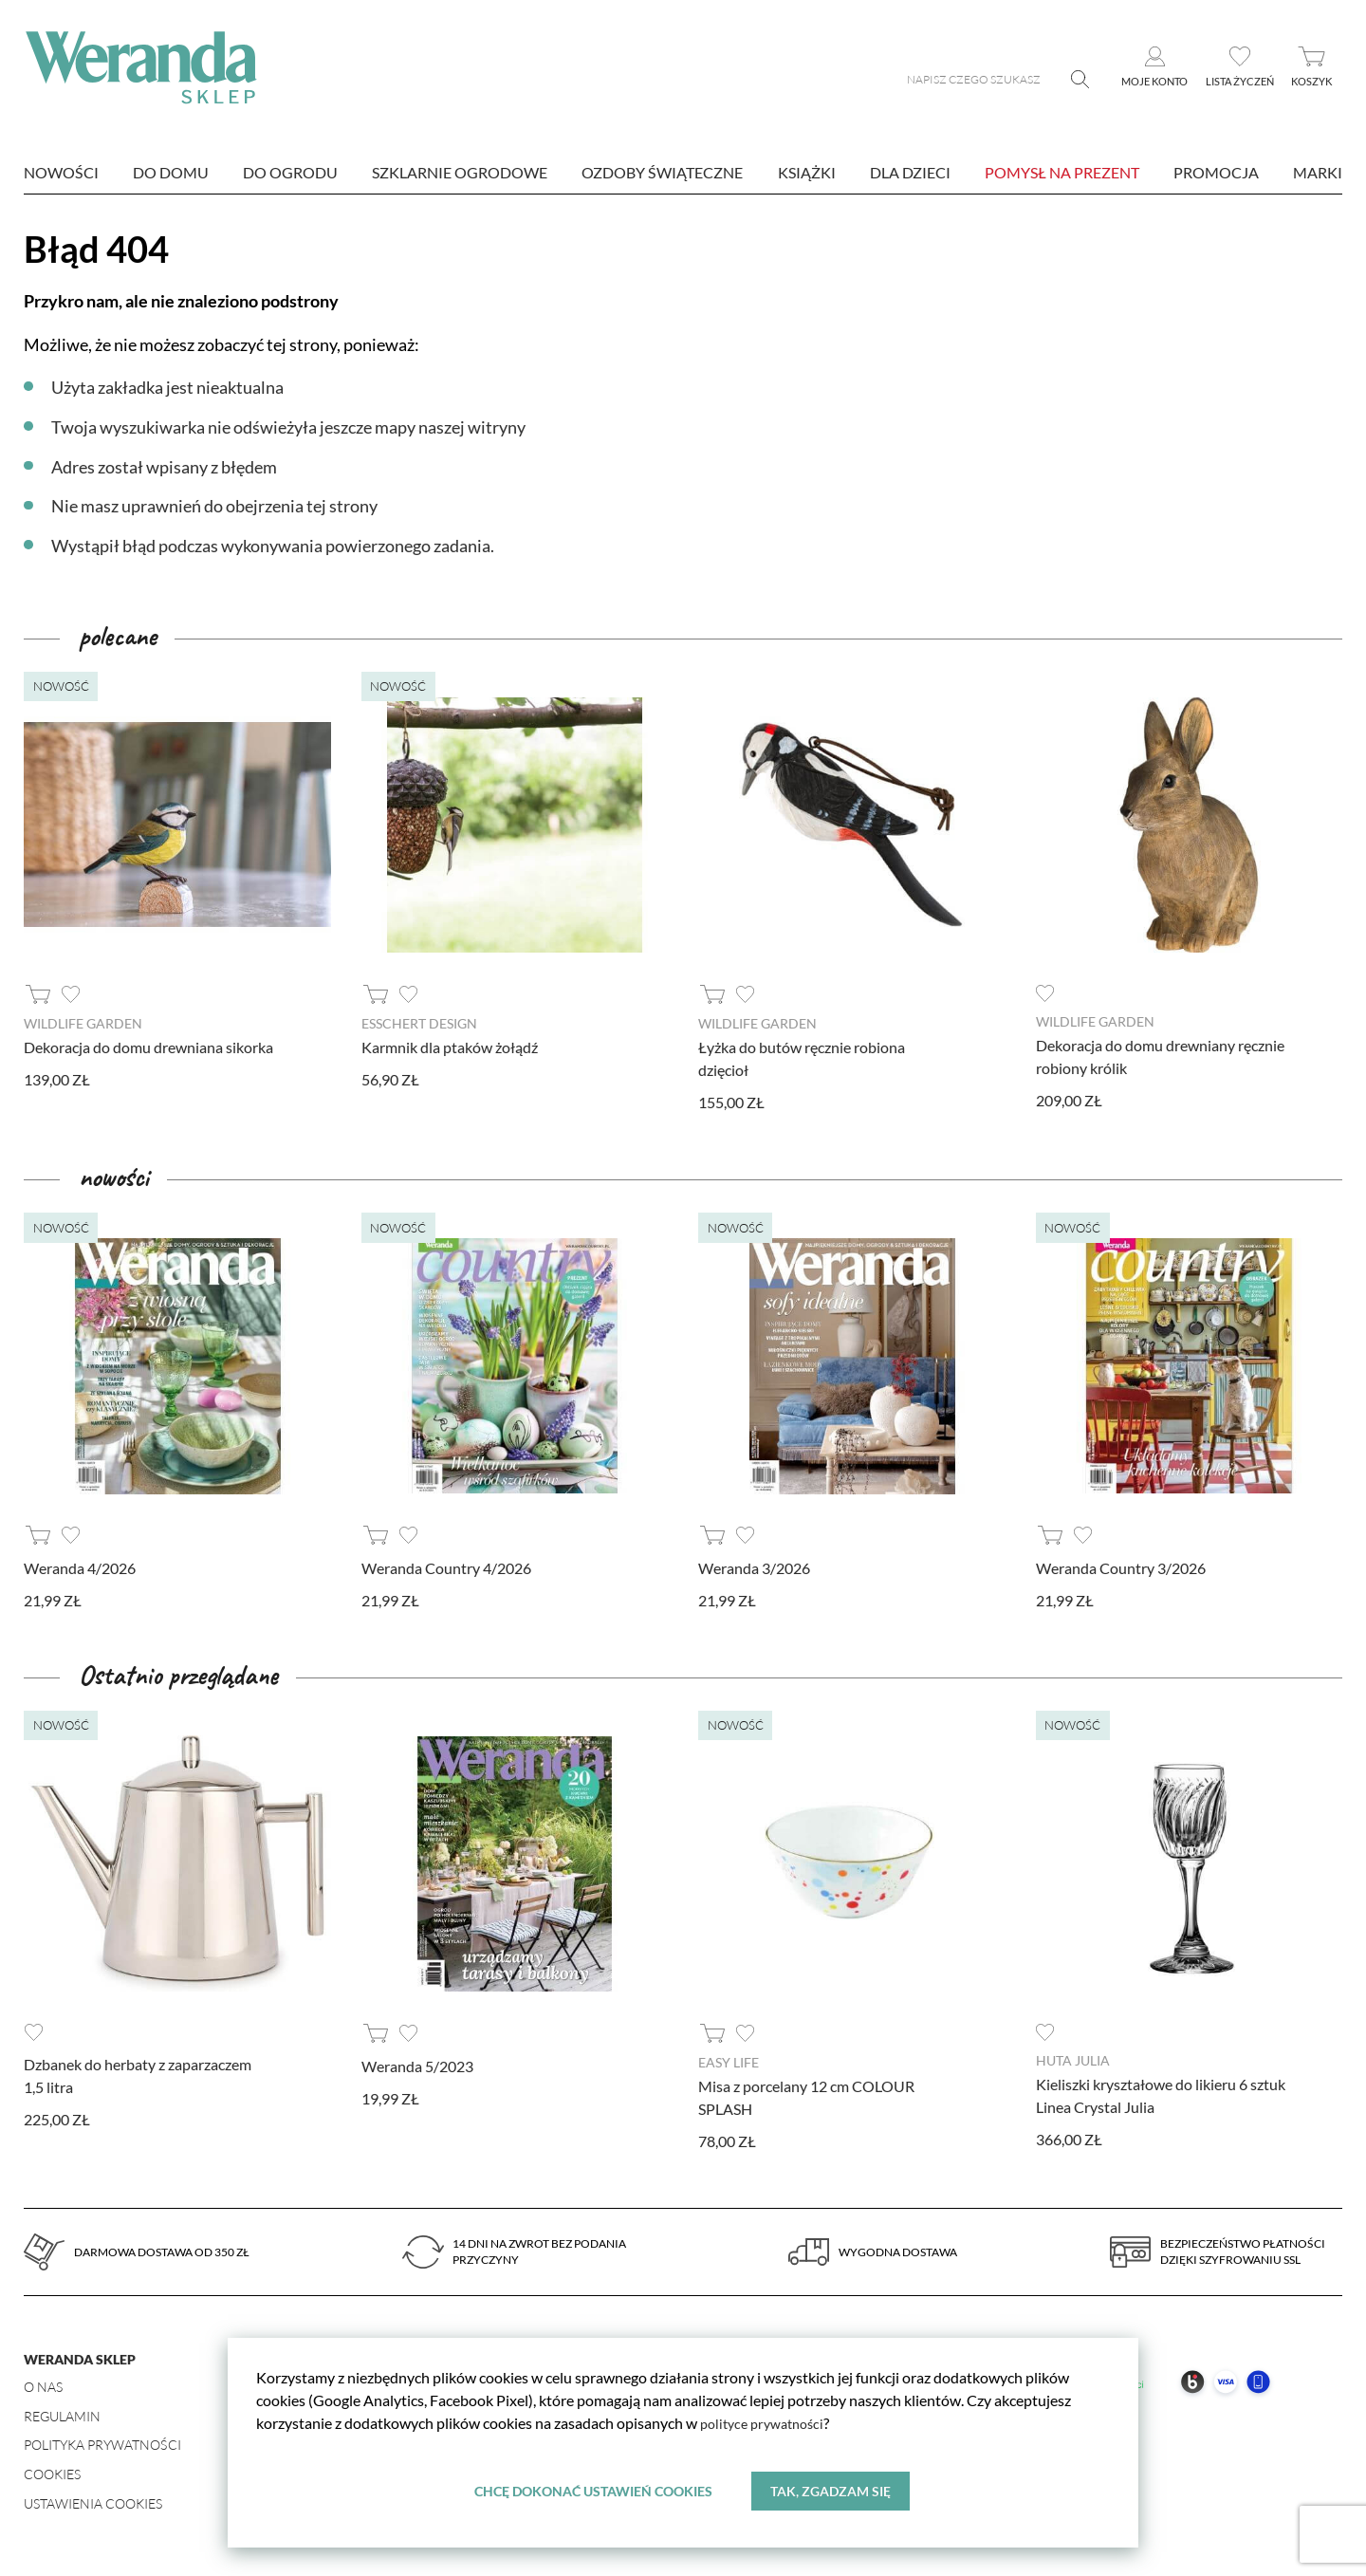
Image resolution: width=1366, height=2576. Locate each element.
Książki (807, 172)
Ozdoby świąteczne (662, 172)
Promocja (1216, 172)
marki (1317, 172)
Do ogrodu (290, 172)
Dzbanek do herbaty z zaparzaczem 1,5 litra (137, 2074)
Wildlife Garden (83, 1023)
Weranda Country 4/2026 (446, 1567)
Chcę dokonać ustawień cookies (592, 2490)
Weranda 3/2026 (754, 1567)
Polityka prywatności (102, 2444)
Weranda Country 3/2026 (1121, 1567)
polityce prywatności (768, 2422)
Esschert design (419, 1023)
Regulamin (62, 2415)
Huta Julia (1073, 2059)
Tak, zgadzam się (831, 2490)
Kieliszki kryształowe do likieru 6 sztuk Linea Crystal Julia (1160, 2094)
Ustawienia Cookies (93, 2502)
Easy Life (728, 2061)
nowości (61, 172)
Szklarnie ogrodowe (459, 172)
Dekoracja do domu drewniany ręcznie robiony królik (1160, 1056)
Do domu (171, 172)
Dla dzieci (910, 172)
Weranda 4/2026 (80, 1567)
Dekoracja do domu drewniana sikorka (148, 1047)
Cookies (52, 2473)
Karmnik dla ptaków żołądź (449, 1047)
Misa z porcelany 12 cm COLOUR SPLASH (806, 2096)
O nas (43, 2386)
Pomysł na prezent (1062, 172)
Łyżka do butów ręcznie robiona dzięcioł (801, 1058)
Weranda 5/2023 (417, 2065)
